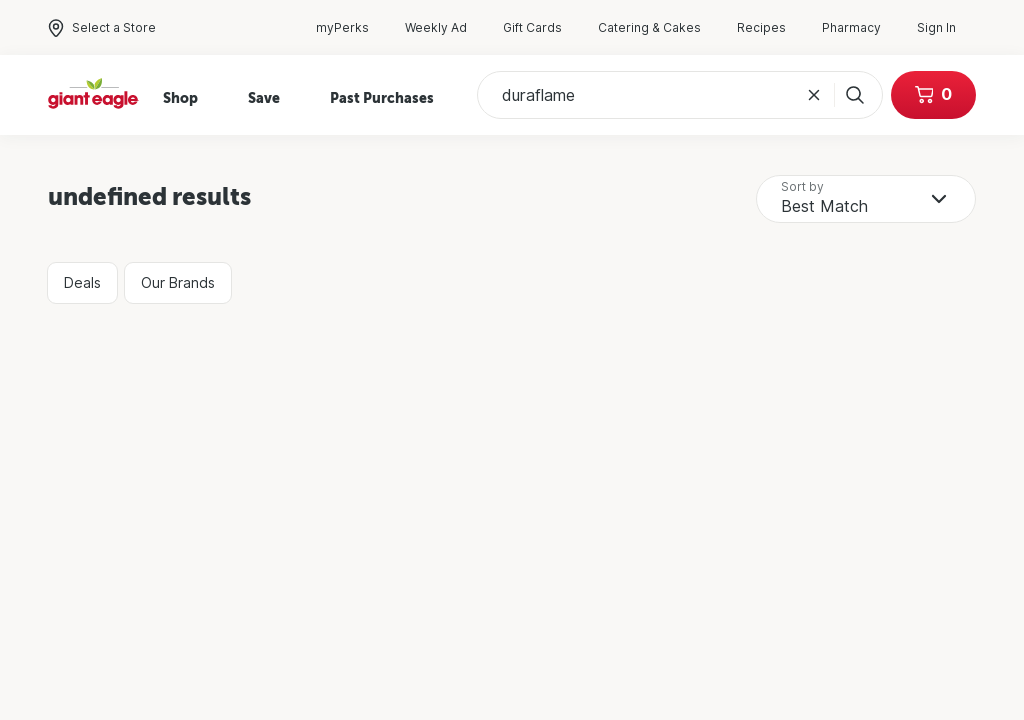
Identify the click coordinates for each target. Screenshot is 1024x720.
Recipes (771, 28)
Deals (82, 283)
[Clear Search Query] (814, 95)
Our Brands (178, 283)
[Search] (851, 95)
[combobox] (866, 199)
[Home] (94, 95)
